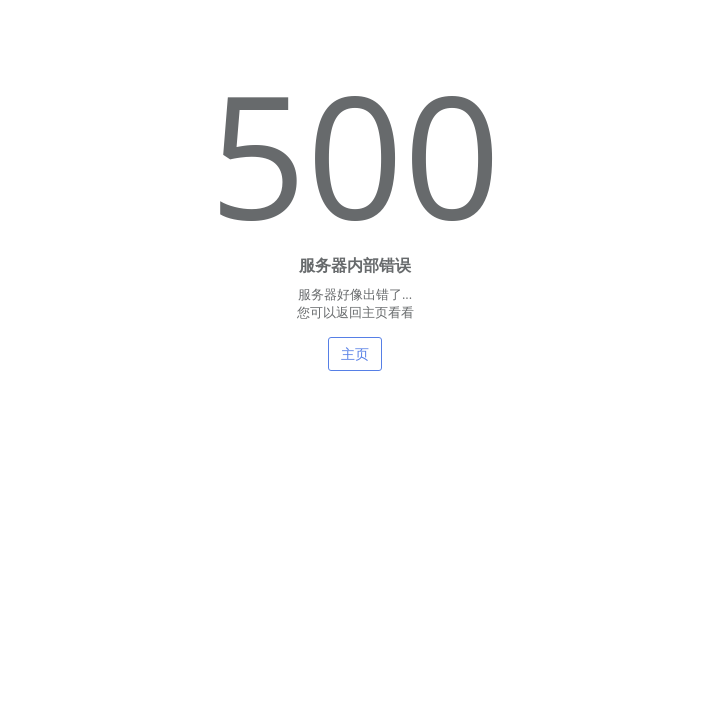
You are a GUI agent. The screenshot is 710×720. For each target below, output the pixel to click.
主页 (355, 353)
